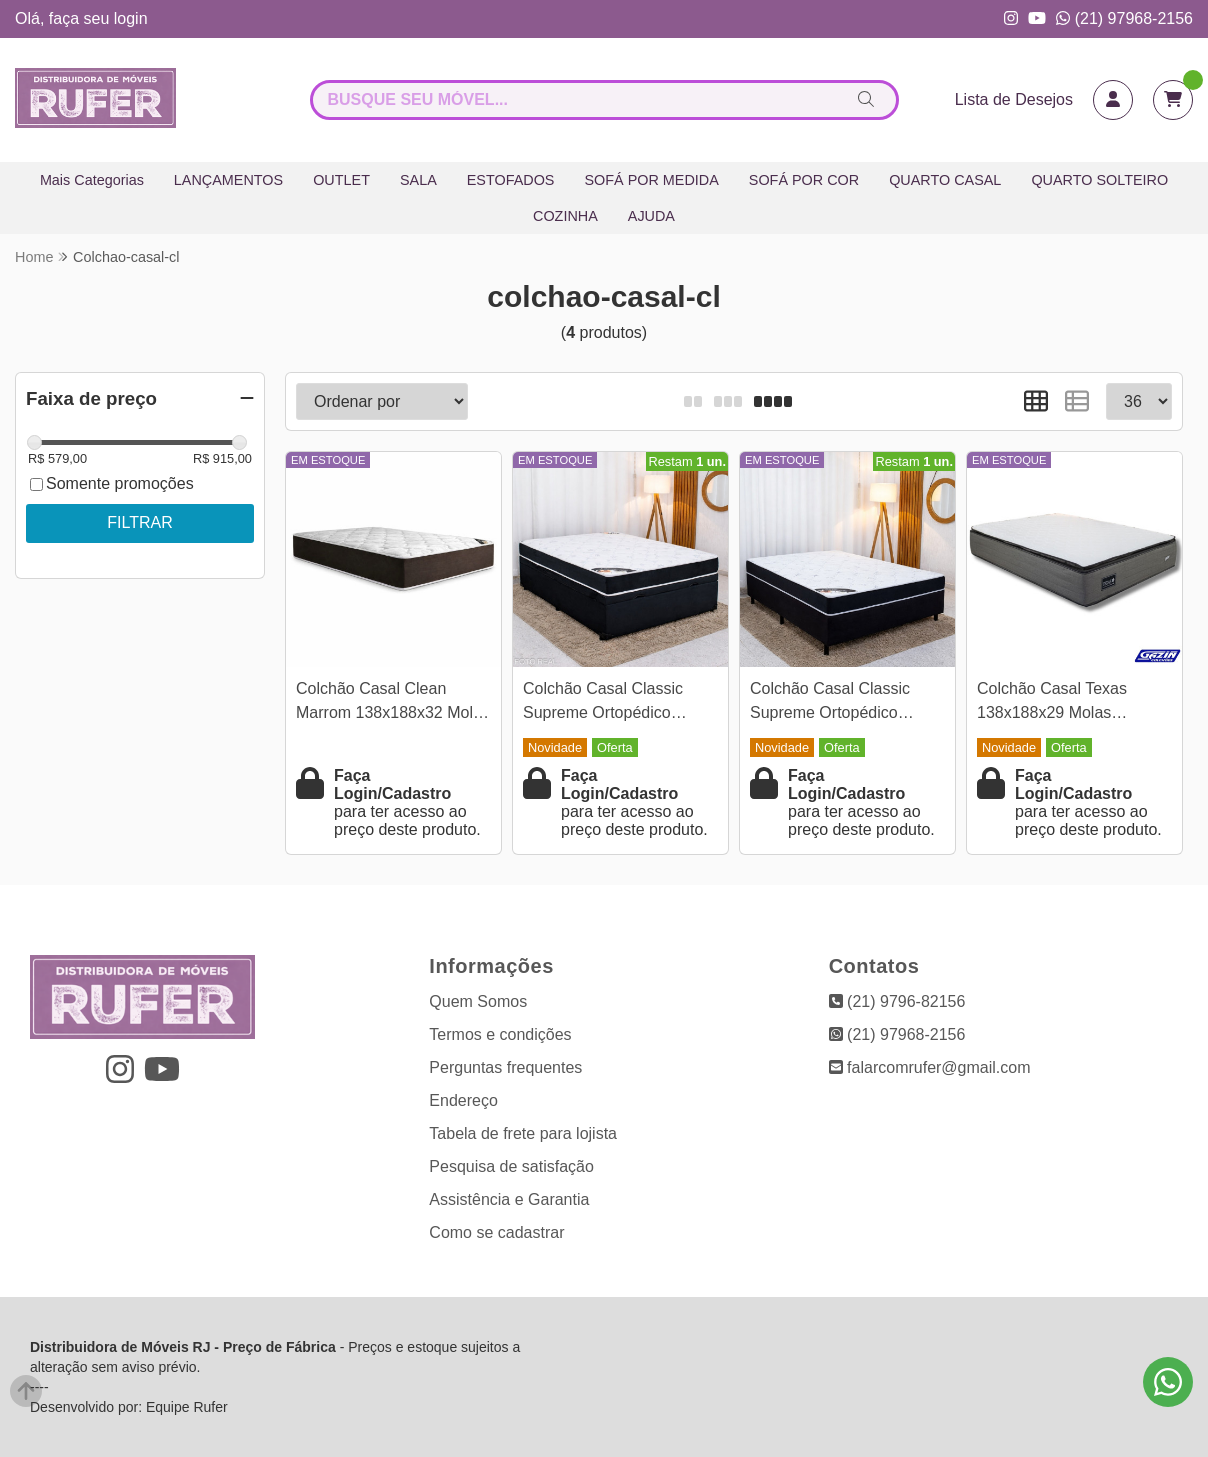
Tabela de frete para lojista (523, 1133)
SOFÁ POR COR (804, 180)
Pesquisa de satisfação (511, 1166)
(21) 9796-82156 (897, 1001)
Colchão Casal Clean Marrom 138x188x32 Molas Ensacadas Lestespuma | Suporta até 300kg (393, 703)
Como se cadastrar (496, 1232)
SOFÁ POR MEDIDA (651, 180)
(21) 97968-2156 (1124, 18)
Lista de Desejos (1014, 99)
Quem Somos (478, 1001)
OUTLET (341, 180)
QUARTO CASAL (945, 180)
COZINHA (565, 216)
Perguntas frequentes (505, 1067)
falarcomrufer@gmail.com (930, 1067)
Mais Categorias (92, 180)
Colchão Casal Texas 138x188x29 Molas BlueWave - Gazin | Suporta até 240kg (1052, 703)
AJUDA (651, 216)
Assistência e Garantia (509, 1199)
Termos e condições (500, 1034)
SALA (418, 180)
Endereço (463, 1100)
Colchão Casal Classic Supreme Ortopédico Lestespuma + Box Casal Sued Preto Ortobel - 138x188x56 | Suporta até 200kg (841, 703)
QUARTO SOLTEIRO (1099, 180)
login (131, 18)
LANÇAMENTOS (228, 180)
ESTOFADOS (511, 180)
